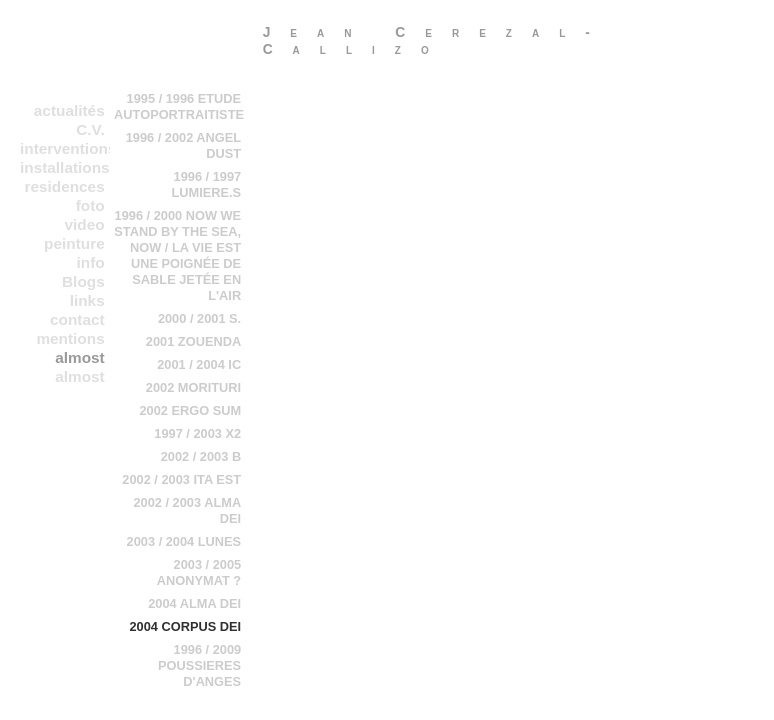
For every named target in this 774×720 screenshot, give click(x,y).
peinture (74, 243)
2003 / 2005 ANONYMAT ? (199, 572)
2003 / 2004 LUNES (184, 541)
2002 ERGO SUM (190, 410)
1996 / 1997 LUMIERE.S (206, 184)
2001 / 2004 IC (199, 364)
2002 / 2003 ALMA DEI (187, 510)
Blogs (83, 281)
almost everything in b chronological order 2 (65, 377)
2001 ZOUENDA (193, 341)
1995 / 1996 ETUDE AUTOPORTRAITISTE (179, 106)
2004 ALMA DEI (194, 603)
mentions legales (70, 339)
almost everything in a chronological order (65, 358)
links (87, 300)
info (91, 262)
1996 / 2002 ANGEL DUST (183, 145)
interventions (65, 148)
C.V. (90, 129)
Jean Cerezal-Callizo (436, 40)
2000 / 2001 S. (199, 318)
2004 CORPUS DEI (185, 626)
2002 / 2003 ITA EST (181, 479)
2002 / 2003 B (201, 456)
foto (90, 205)
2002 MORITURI (193, 387)
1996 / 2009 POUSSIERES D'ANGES (199, 665)
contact (77, 319)
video (85, 224)
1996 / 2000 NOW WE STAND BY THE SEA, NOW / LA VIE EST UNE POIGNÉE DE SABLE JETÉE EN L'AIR (177, 255)
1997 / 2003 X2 (197, 433)
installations (65, 167)
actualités (69, 110)
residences (64, 186)
